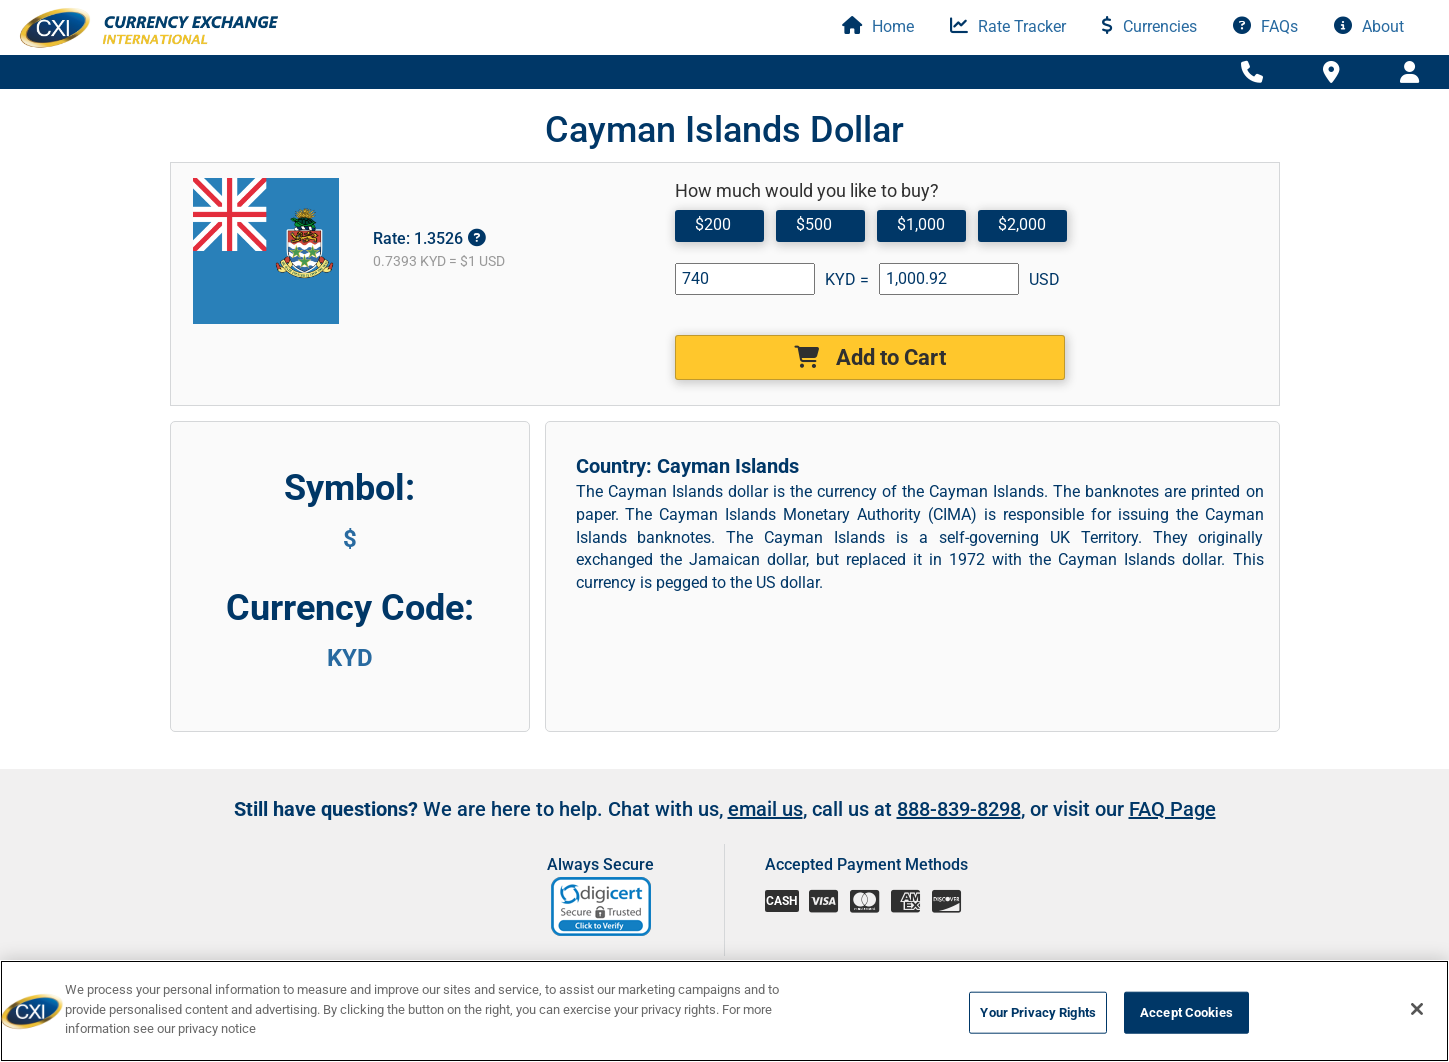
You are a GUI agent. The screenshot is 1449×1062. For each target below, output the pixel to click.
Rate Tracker (1008, 26)
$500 (814, 224)
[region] (724, 1011)
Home (878, 26)
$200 (713, 224)
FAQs (1265, 26)
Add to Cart (870, 357)
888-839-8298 (959, 841)
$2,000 (1022, 224)
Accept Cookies (1186, 1012)
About (1369, 26)
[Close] (1417, 1009)
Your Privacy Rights (1037, 1012)
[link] (602, 938)
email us (765, 841)
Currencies (1149, 26)
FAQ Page (1172, 841)
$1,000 (921, 224)
